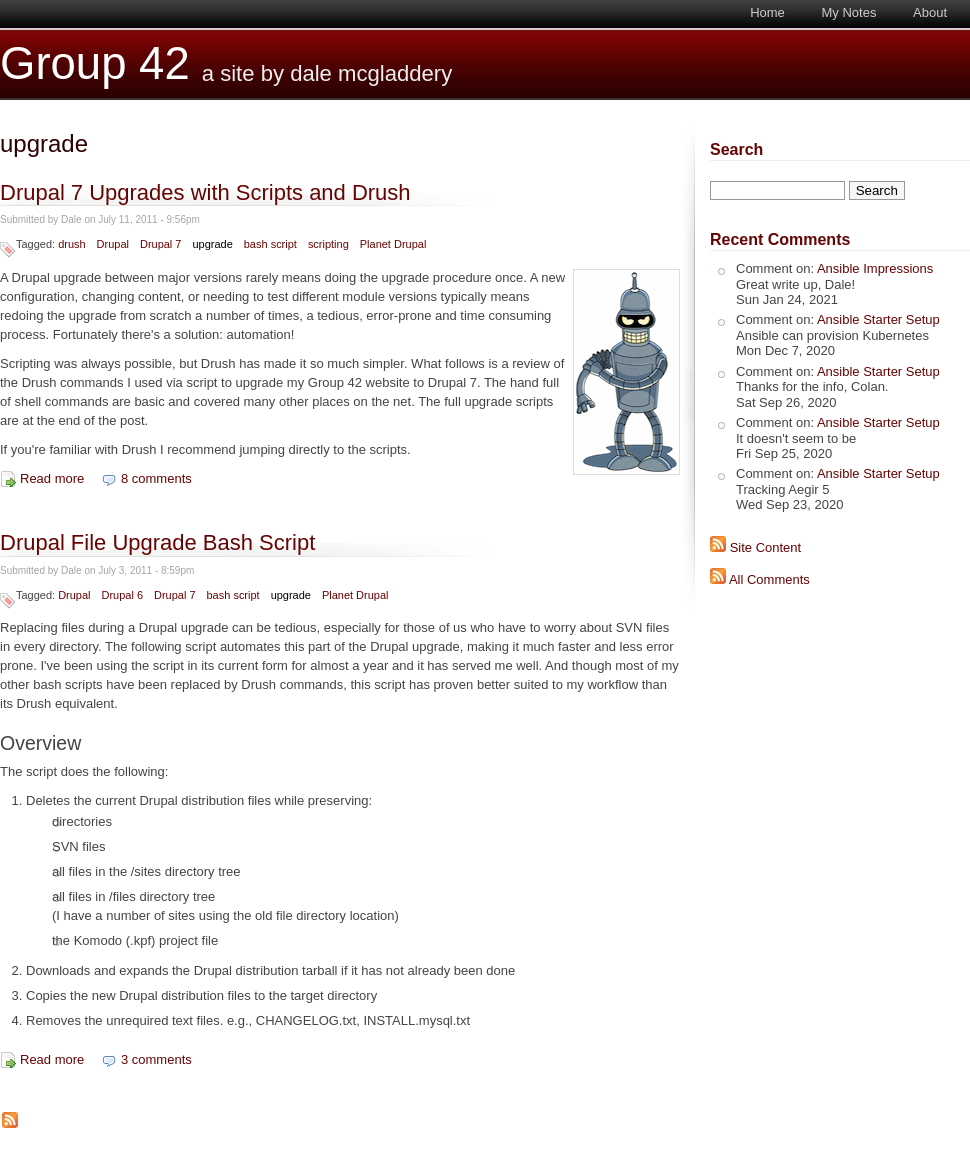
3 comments (156, 1059)
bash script (270, 244)
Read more (52, 478)
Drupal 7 (161, 244)
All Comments (769, 579)
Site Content (766, 547)
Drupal (113, 244)
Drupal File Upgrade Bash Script (157, 542)
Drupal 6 (122, 595)
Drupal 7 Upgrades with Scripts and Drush (205, 192)
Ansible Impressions (875, 268)
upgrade (212, 244)
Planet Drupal (393, 244)
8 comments (156, 478)
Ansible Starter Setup (878, 319)
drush (71, 244)
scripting (328, 244)
